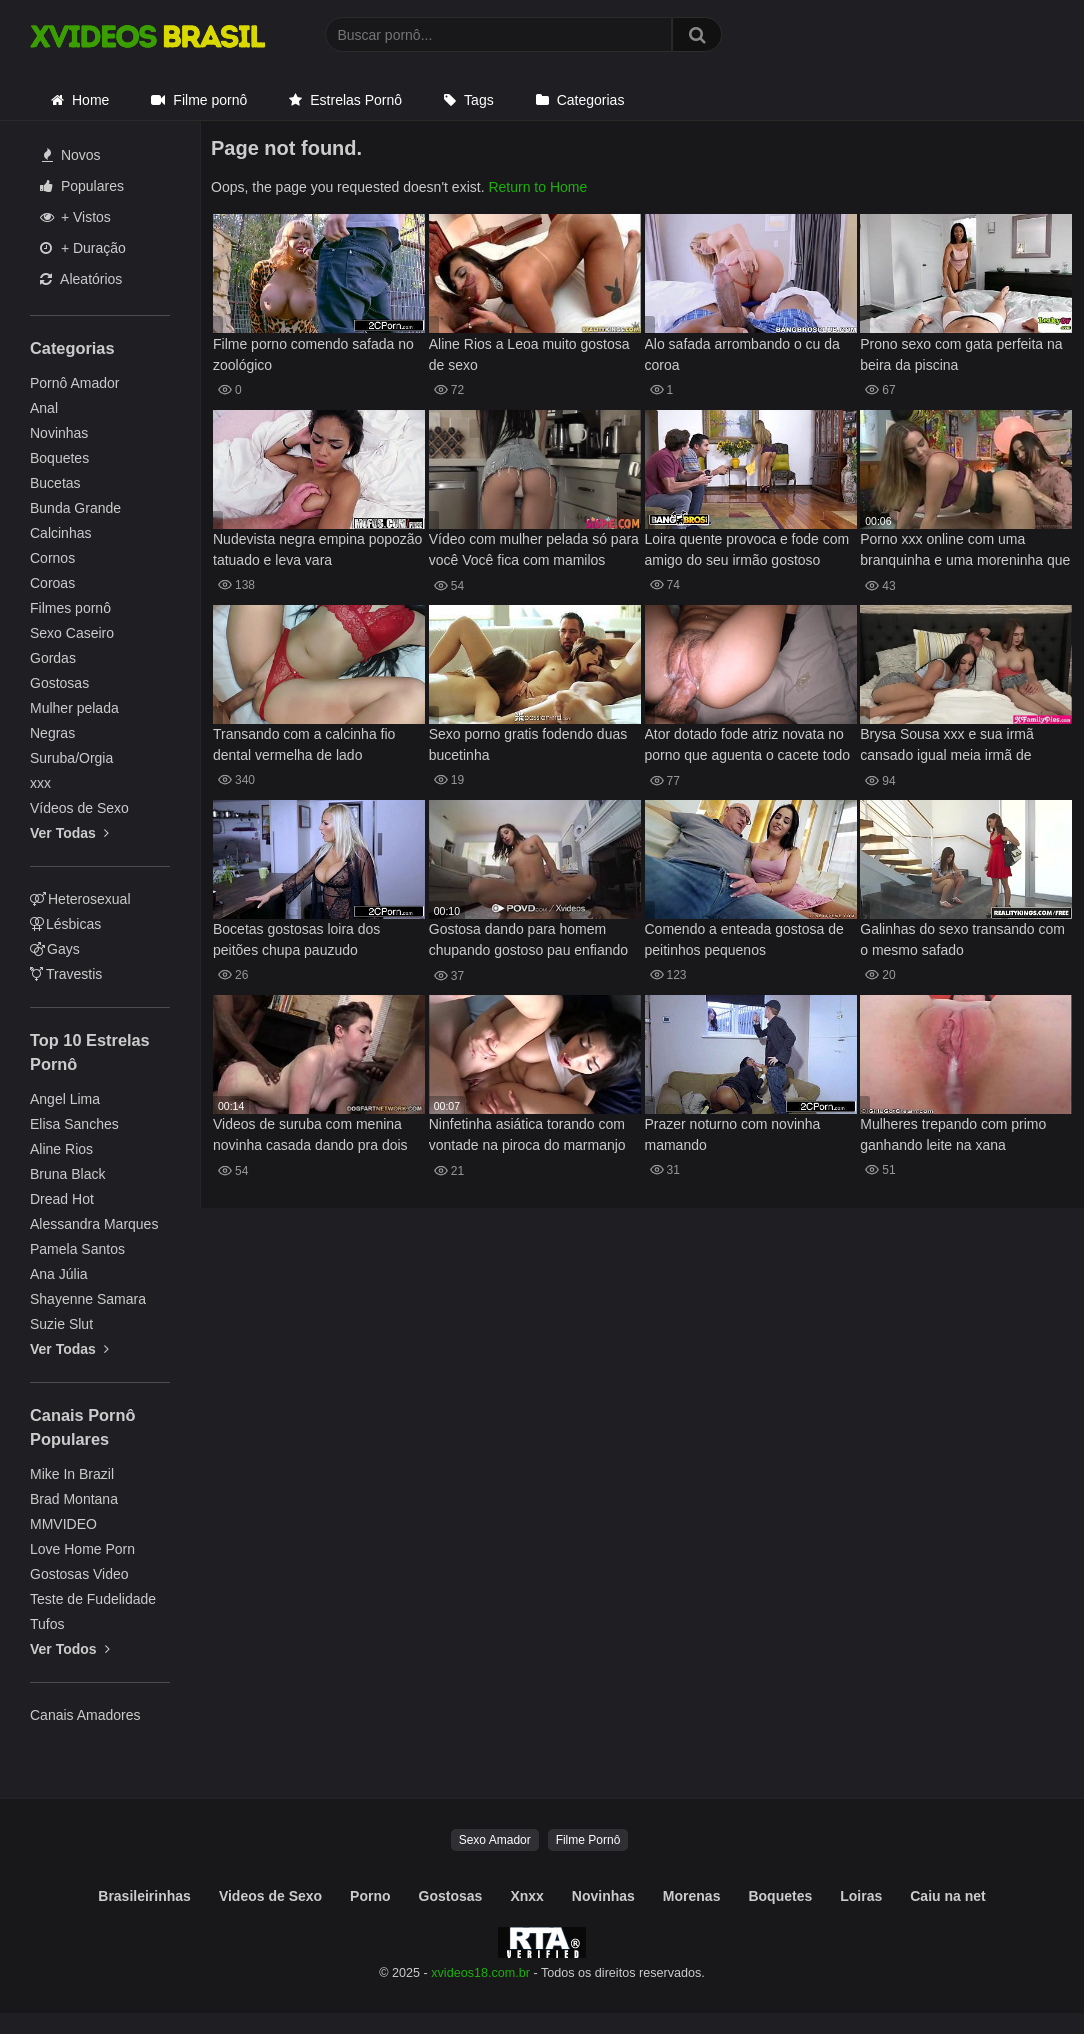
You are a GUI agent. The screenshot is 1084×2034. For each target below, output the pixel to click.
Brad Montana (74, 1499)
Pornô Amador (75, 383)
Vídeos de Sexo (79, 808)
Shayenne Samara (88, 1299)
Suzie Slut (61, 1324)
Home (90, 100)
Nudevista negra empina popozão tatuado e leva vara (317, 549)
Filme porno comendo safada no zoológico (313, 354)
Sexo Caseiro (72, 633)
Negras (52, 733)
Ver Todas (69, 833)
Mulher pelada (74, 708)
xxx (40, 783)
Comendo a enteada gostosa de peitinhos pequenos (744, 939)
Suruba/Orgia (71, 758)
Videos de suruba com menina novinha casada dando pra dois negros (310, 1136)
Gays (55, 949)
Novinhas (59, 433)
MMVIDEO (63, 1524)
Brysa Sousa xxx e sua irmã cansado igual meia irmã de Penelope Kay (947, 746)
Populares (82, 186)
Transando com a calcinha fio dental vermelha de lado (304, 744)
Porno (370, 1896)
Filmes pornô (70, 608)
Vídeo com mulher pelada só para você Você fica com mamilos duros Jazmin (534, 551)
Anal (44, 408)
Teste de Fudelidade (93, 1599)
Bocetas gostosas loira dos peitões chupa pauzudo (296, 939)
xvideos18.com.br (480, 1973)
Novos (71, 155)
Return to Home (537, 187)
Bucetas (55, 483)
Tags (479, 100)
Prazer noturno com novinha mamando (733, 1134)
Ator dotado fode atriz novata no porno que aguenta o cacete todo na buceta (748, 746)
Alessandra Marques (94, 1224)
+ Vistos (75, 217)
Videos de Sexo (270, 1896)
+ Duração (83, 248)
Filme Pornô (588, 1840)
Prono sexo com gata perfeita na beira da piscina (961, 354)
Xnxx (526, 1896)
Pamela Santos (77, 1249)
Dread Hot (62, 1199)
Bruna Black (67, 1174)
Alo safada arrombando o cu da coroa (742, 354)
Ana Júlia (59, 1274)
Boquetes (59, 458)
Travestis (66, 974)
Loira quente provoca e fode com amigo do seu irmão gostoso (747, 549)
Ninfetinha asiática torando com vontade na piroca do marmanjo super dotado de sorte (527, 1136)
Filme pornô (210, 100)
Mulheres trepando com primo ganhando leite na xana (953, 1134)
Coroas (52, 583)
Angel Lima (65, 1099)
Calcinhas (60, 533)
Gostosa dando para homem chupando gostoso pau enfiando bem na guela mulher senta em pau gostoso (528, 941)
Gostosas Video (79, 1574)
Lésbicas (65, 924)
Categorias (591, 100)
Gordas (53, 658)
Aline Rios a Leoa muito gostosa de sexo (529, 354)
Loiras (861, 1896)
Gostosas (59, 683)
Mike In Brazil (72, 1474)
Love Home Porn (82, 1549)
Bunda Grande (75, 508)
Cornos (52, 558)
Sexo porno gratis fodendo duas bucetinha (528, 744)
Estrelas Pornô (356, 100)
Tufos (47, 1624)
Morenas (692, 1896)
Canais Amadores (85, 1715)
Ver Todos (70, 1649)
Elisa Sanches (74, 1124)
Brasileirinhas (144, 1896)
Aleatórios (81, 279)
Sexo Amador (495, 1840)
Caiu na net (947, 1896)
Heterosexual (80, 899)
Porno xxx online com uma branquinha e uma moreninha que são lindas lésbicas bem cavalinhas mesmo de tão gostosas (965, 551)
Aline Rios (61, 1149)
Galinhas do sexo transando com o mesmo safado (962, 939)
